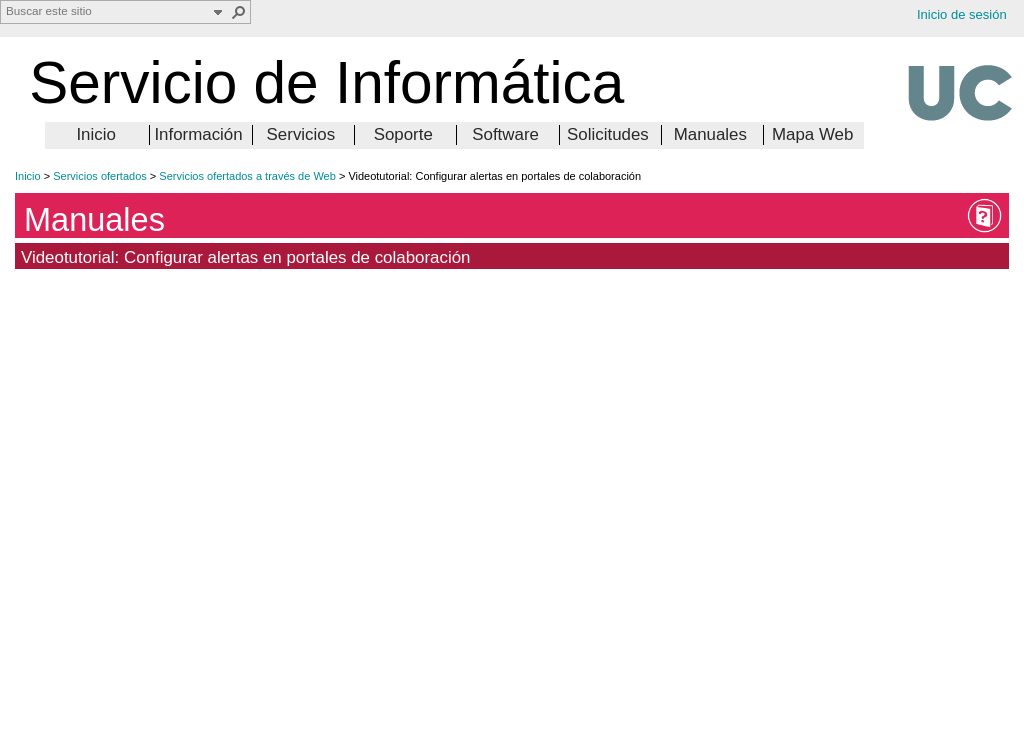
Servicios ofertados (100, 176)
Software (505, 134)
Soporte (403, 134)
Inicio (95, 134)
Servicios (301, 134)
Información (198, 134)
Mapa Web (812, 134)
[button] (239, 12)
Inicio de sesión (962, 14)
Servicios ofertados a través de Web (247, 176)
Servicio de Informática (326, 82)
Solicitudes (608, 134)
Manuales (710, 134)
